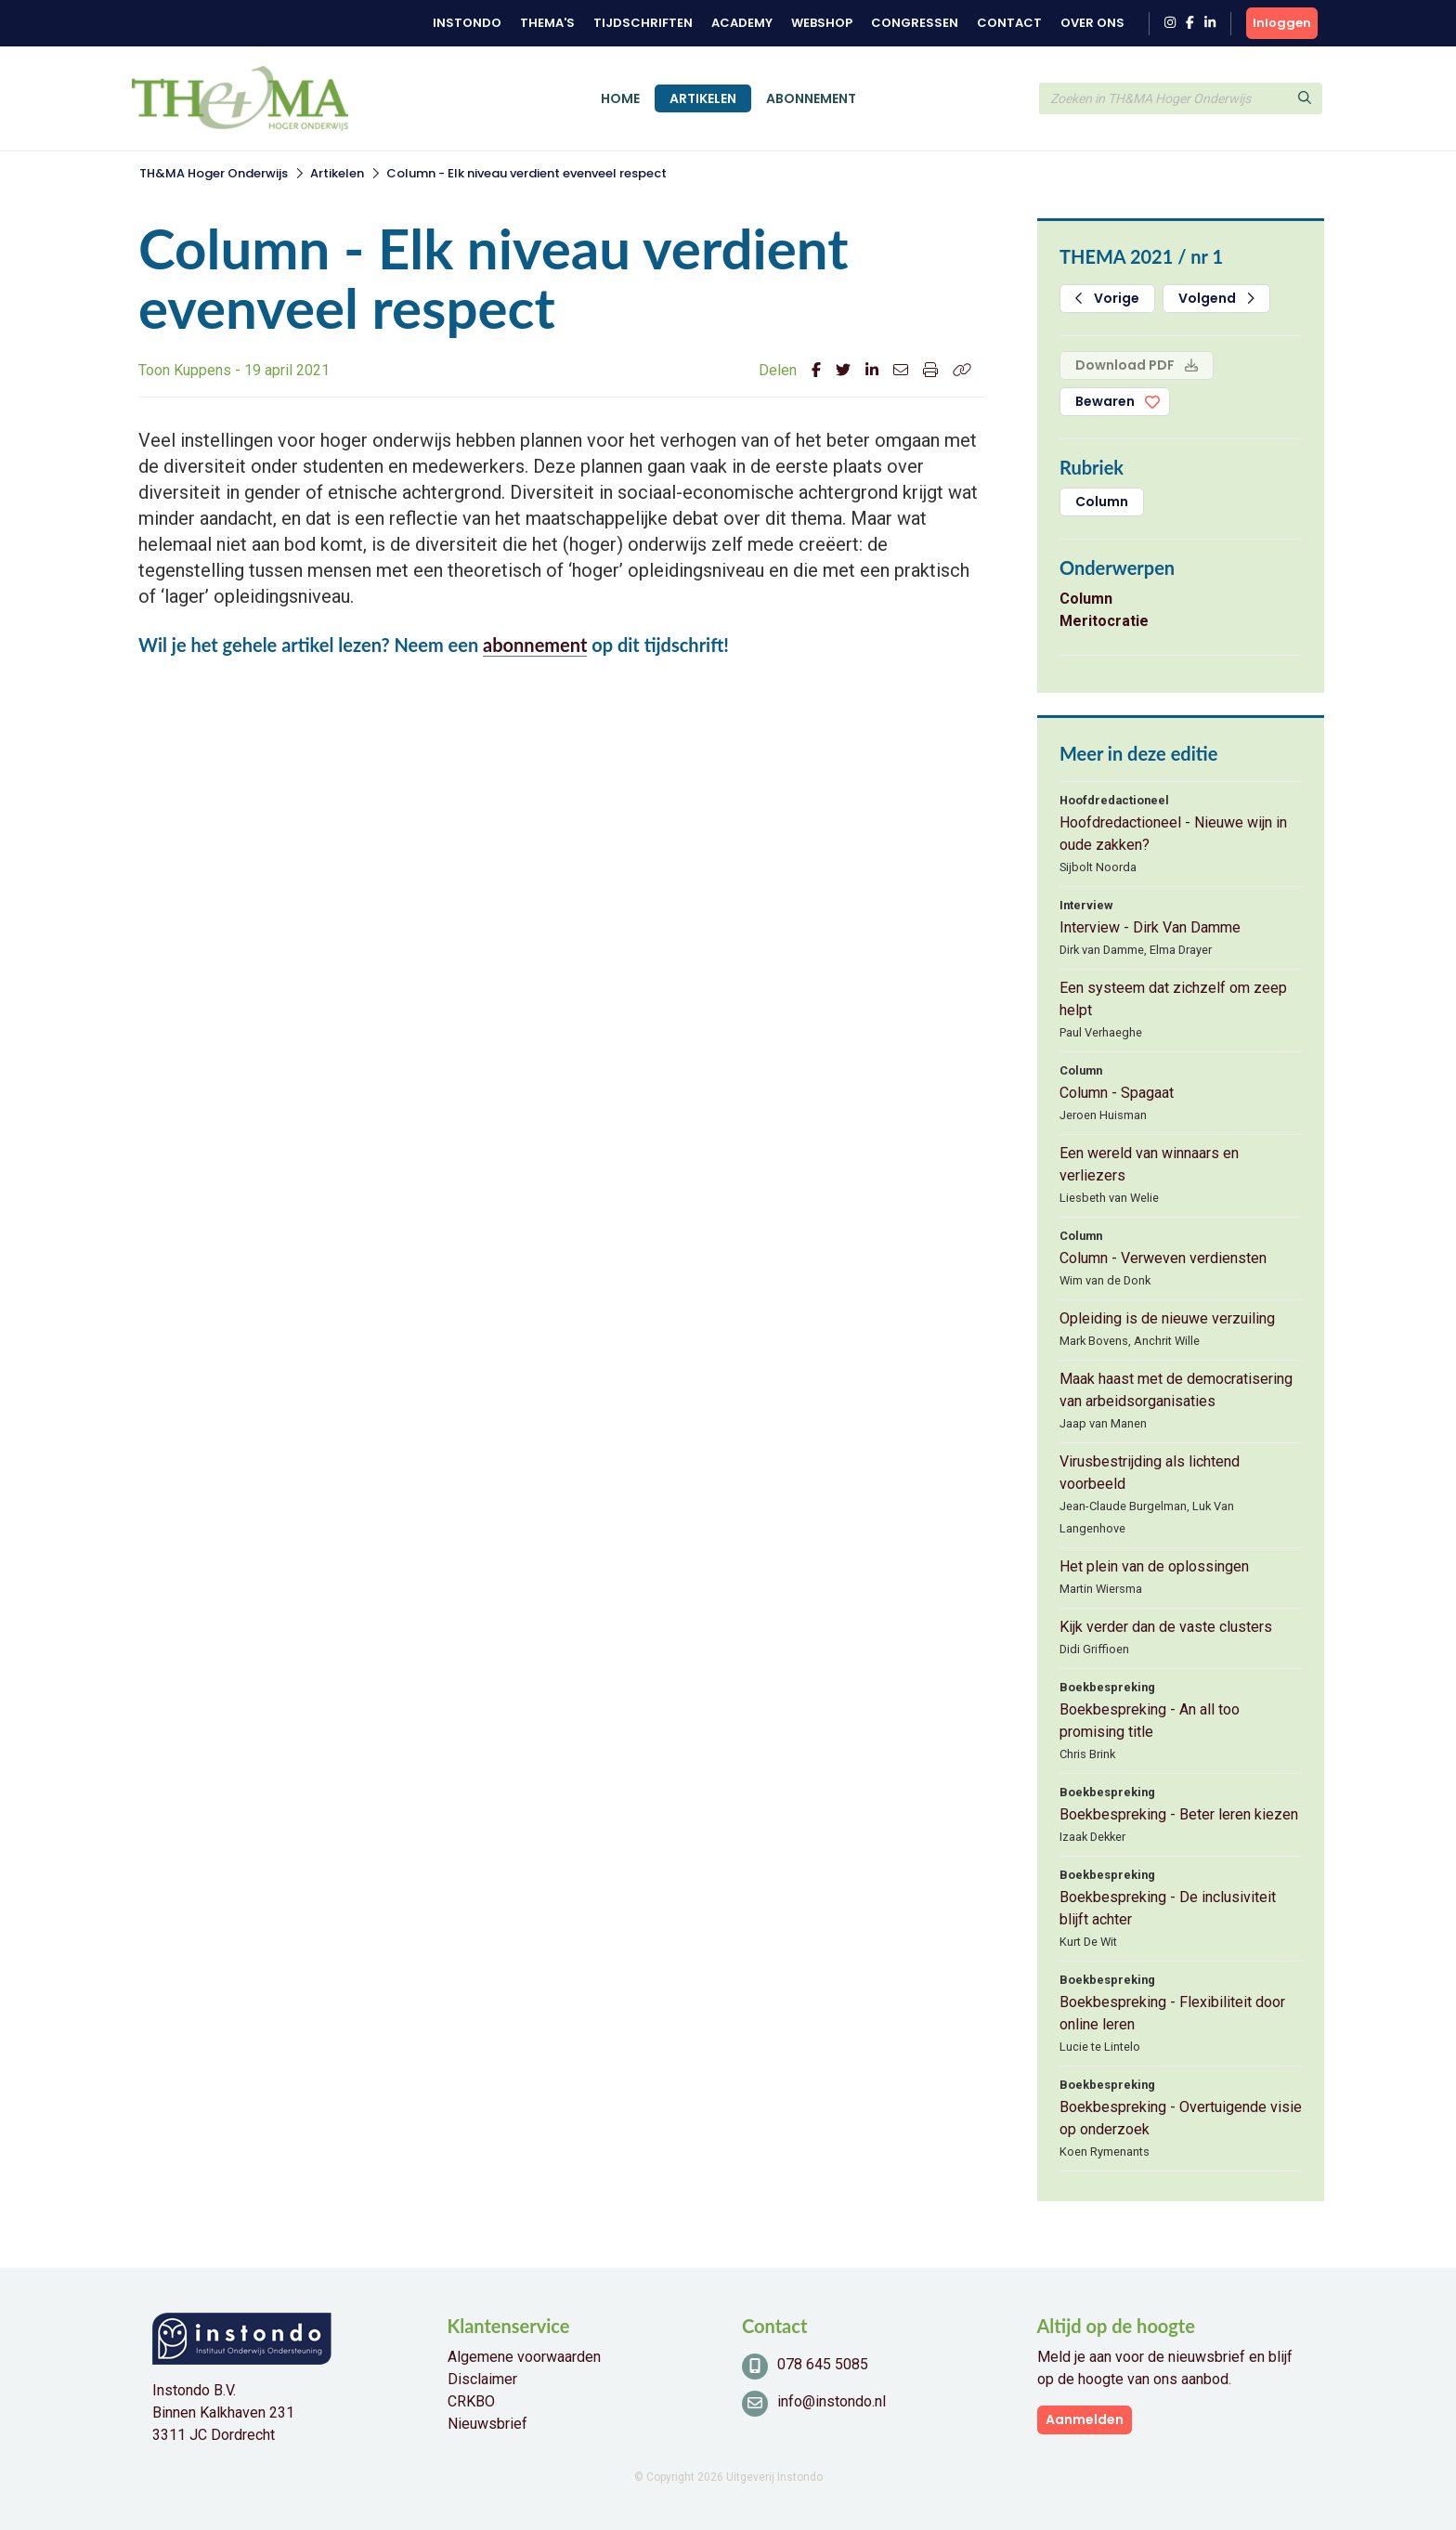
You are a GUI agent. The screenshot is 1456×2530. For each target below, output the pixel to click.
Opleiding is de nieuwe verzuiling (1167, 1318)
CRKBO (471, 2401)
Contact (1009, 23)
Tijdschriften (643, 23)
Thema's (547, 23)
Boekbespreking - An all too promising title (1150, 1721)
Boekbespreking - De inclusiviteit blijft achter (1168, 1908)
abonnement (535, 644)
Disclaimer (482, 2379)
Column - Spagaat (1117, 1093)
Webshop (821, 23)
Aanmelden (1085, 2419)
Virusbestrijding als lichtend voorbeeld (1150, 1473)
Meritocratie (1104, 621)
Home (620, 98)
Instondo (467, 23)
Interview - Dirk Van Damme (1150, 927)
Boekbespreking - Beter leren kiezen (1179, 1814)
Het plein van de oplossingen (1154, 1566)
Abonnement (811, 98)
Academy (742, 23)
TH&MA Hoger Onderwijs (213, 173)
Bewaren (1105, 401)
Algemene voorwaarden (524, 2357)
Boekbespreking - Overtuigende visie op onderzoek (1181, 2118)
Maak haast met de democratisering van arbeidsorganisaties (1176, 1390)
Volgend (1216, 298)
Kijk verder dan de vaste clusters (1166, 1627)
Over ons (1092, 23)
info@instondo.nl (831, 2401)
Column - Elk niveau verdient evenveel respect (526, 173)
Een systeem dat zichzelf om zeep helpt (1173, 999)
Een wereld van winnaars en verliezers (1149, 1164)
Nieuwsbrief (487, 2423)
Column (1101, 501)
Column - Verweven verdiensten (1163, 1258)
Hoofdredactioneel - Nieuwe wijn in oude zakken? (1173, 834)
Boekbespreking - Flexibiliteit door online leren (1172, 2013)
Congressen (914, 23)
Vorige (1107, 298)
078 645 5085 (822, 2364)
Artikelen (703, 98)
